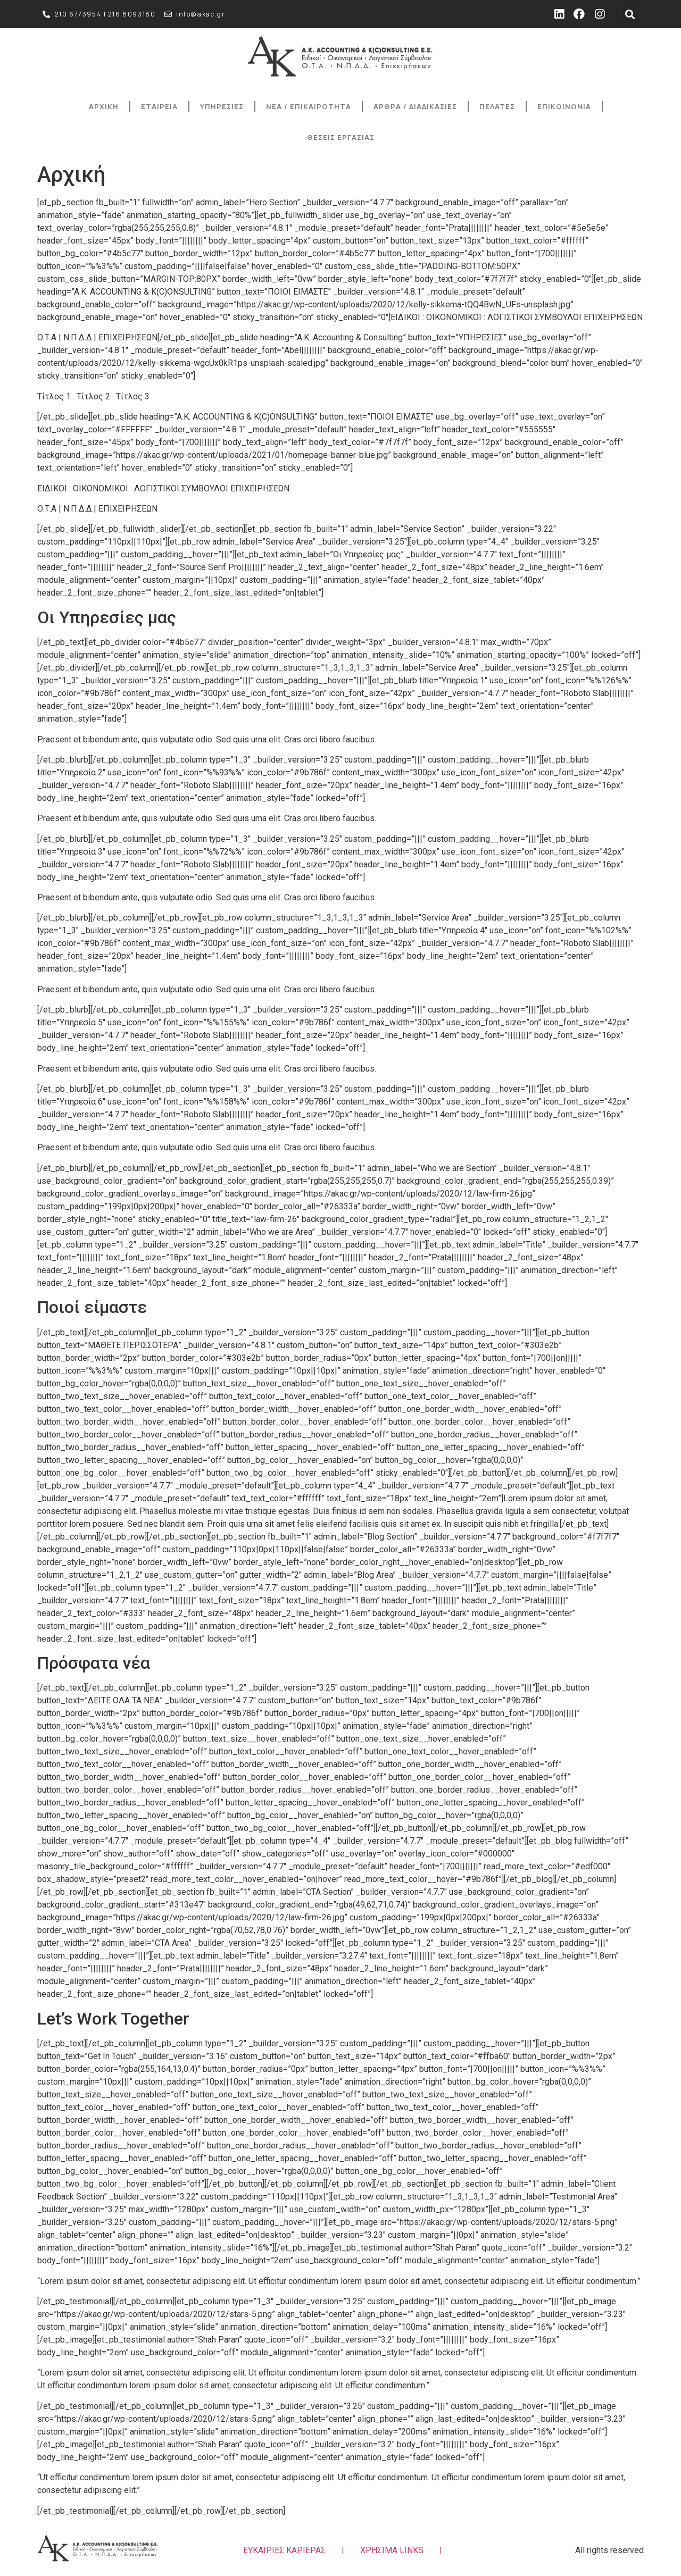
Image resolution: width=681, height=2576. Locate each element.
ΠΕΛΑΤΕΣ (497, 106)
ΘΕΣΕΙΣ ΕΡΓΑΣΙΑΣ (341, 137)
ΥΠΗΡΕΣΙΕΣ (222, 106)
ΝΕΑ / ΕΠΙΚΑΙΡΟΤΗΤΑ (308, 106)
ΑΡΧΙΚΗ (104, 106)
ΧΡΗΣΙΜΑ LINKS (391, 2550)
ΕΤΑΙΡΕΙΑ (159, 106)
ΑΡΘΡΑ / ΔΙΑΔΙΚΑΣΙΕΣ (415, 106)
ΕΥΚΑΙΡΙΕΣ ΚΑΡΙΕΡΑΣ (284, 2550)
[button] (629, 14)
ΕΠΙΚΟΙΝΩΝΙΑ (564, 106)
